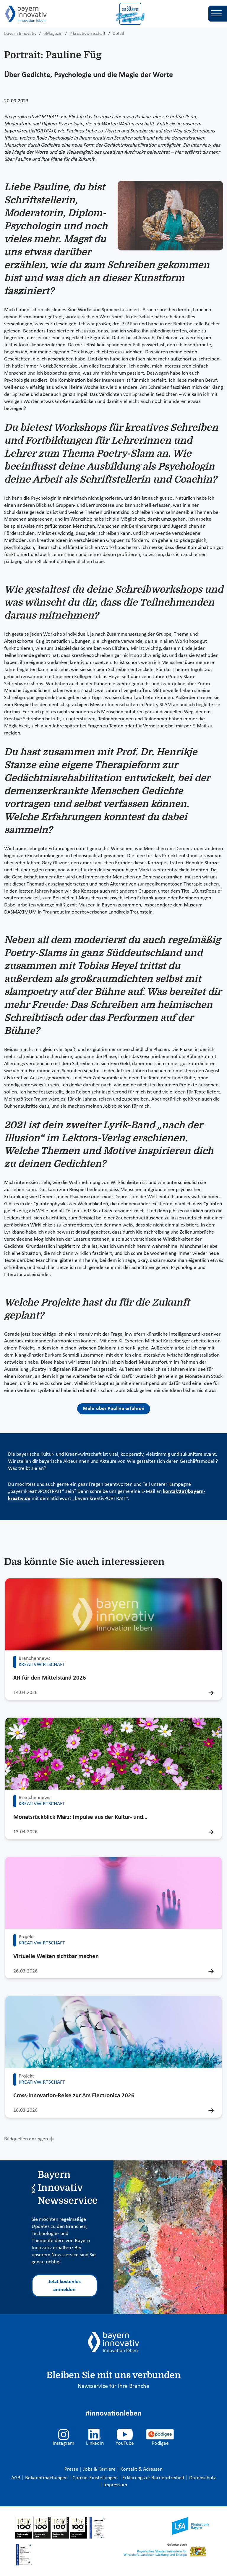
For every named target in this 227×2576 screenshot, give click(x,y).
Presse (72, 2469)
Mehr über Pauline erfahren (114, 1408)
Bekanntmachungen (47, 2478)
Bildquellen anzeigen (26, 2139)
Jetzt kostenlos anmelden (64, 2286)
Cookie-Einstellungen (95, 2478)
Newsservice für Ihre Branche (113, 2386)
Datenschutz (202, 2478)
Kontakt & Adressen (141, 2469)
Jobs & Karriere (100, 2469)
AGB (16, 2478)
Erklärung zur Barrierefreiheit (154, 2478)
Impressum (115, 2485)
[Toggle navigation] (217, 14)
